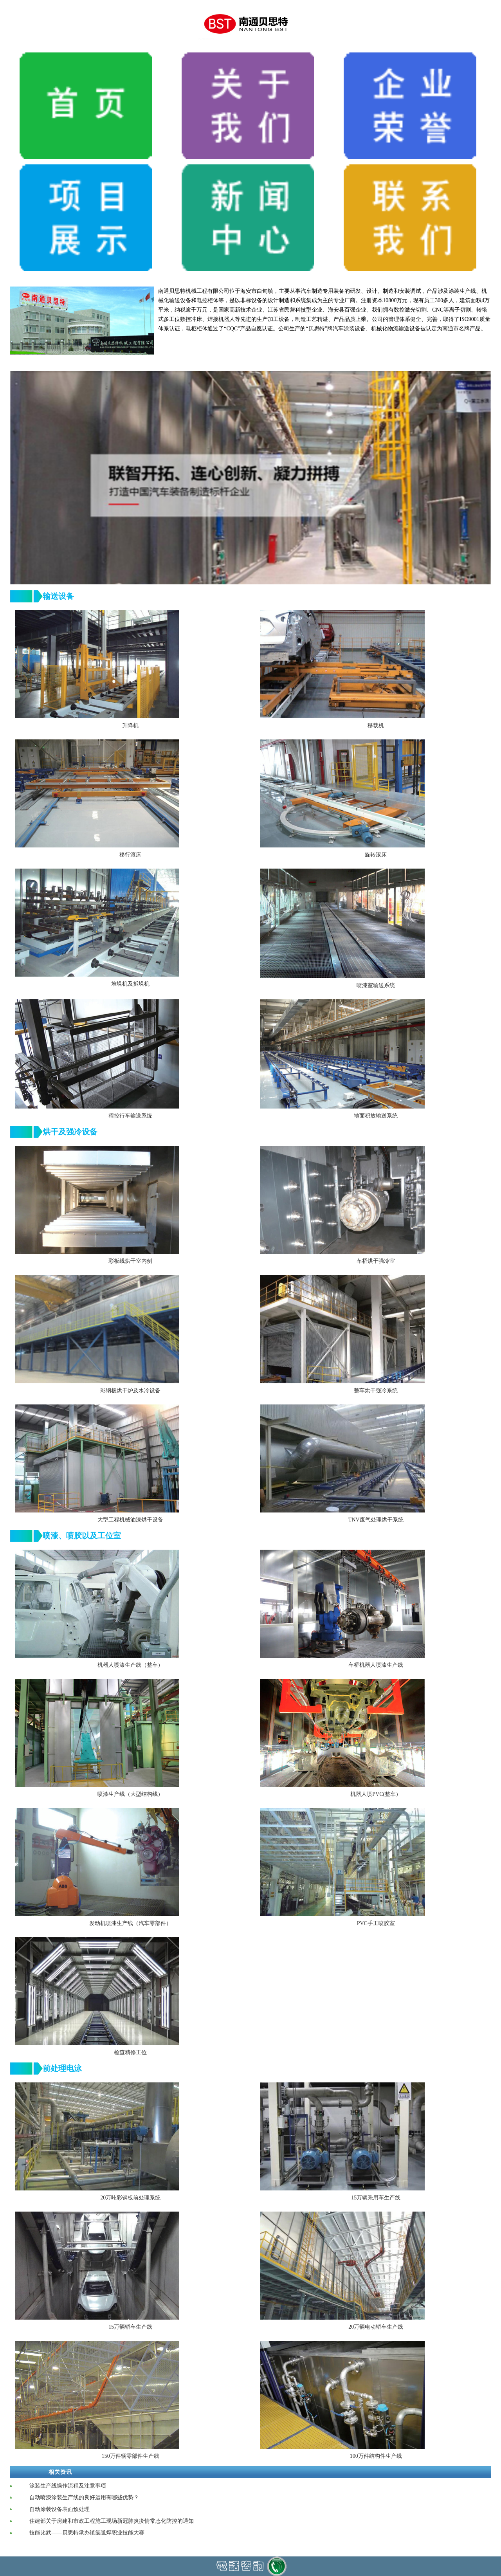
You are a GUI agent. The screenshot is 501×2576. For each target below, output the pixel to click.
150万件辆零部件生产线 (130, 2456)
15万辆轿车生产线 (130, 2327)
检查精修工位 (130, 2052)
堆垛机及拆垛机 (130, 984)
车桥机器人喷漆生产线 (375, 1665)
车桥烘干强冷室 (376, 1261)
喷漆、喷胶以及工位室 (82, 1535)
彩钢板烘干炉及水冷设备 (130, 1390)
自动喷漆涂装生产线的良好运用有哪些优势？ (84, 2497)
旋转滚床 (376, 855)
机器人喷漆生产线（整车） (130, 1665)
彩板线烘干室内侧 (130, 1261)
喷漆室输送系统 (376, 985)
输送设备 (58, 596)
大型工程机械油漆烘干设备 (130, 1520)
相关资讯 (60, 2472)
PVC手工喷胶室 (376, 1923)
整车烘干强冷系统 (376, 1390)
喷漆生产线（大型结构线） (130, 1794)
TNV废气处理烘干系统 (376, 1520)
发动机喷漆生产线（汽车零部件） (130, 1923)
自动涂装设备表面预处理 (59, 2509)
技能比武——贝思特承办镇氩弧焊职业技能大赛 (86, 2533)
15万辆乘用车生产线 (375, 2198)
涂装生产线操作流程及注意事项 (67, 2486)
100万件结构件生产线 (376, 2456)
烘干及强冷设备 (70, 1131)
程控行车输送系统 (130, 1116)
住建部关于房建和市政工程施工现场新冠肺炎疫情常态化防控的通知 (111, 2521)
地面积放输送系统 (376, 1116)
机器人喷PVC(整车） (375, 1794)
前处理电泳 (62, 2068)
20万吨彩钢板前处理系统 (130, 2198)
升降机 (130, 725)
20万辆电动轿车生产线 (375, 2327)
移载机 (376, 725)
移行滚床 (130, 855)
